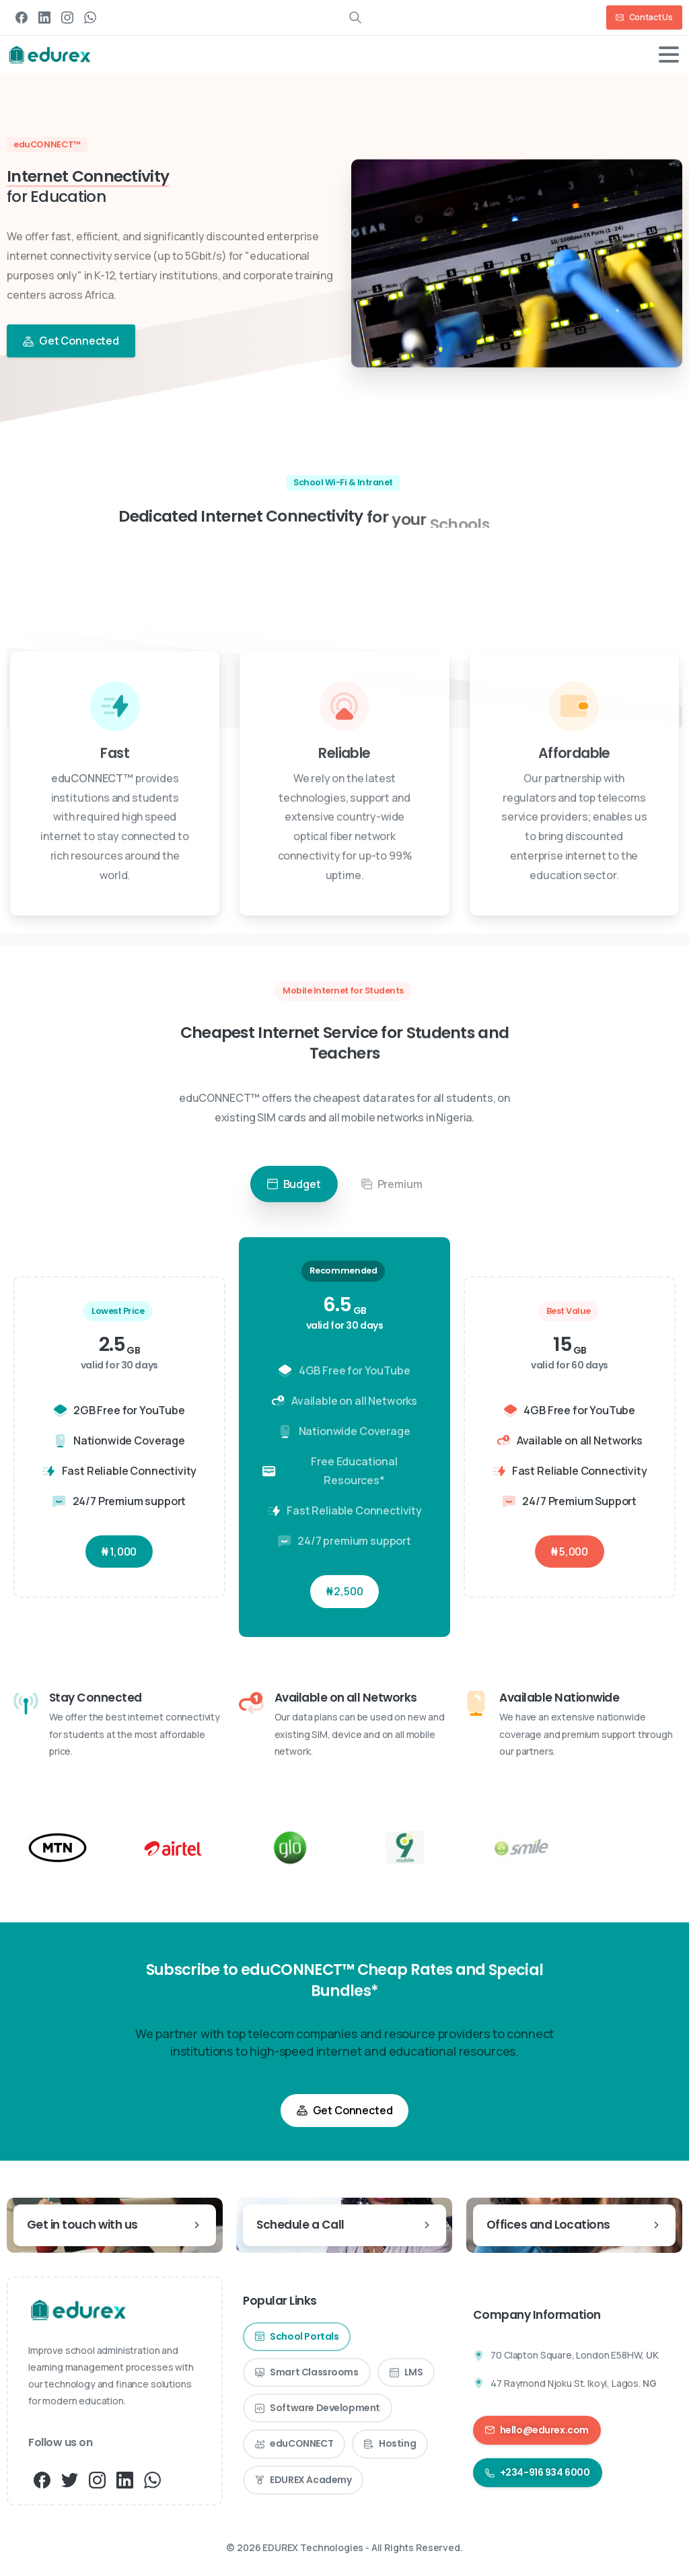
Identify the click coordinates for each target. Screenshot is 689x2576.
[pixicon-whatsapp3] (152, 2479)
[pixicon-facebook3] (42, 2479)
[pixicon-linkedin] (125, 2479)
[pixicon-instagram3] (97, 2479)
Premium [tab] (392, 1187)
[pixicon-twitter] (69, 2479)
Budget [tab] (294, 1187)
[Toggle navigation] (668, 54)
